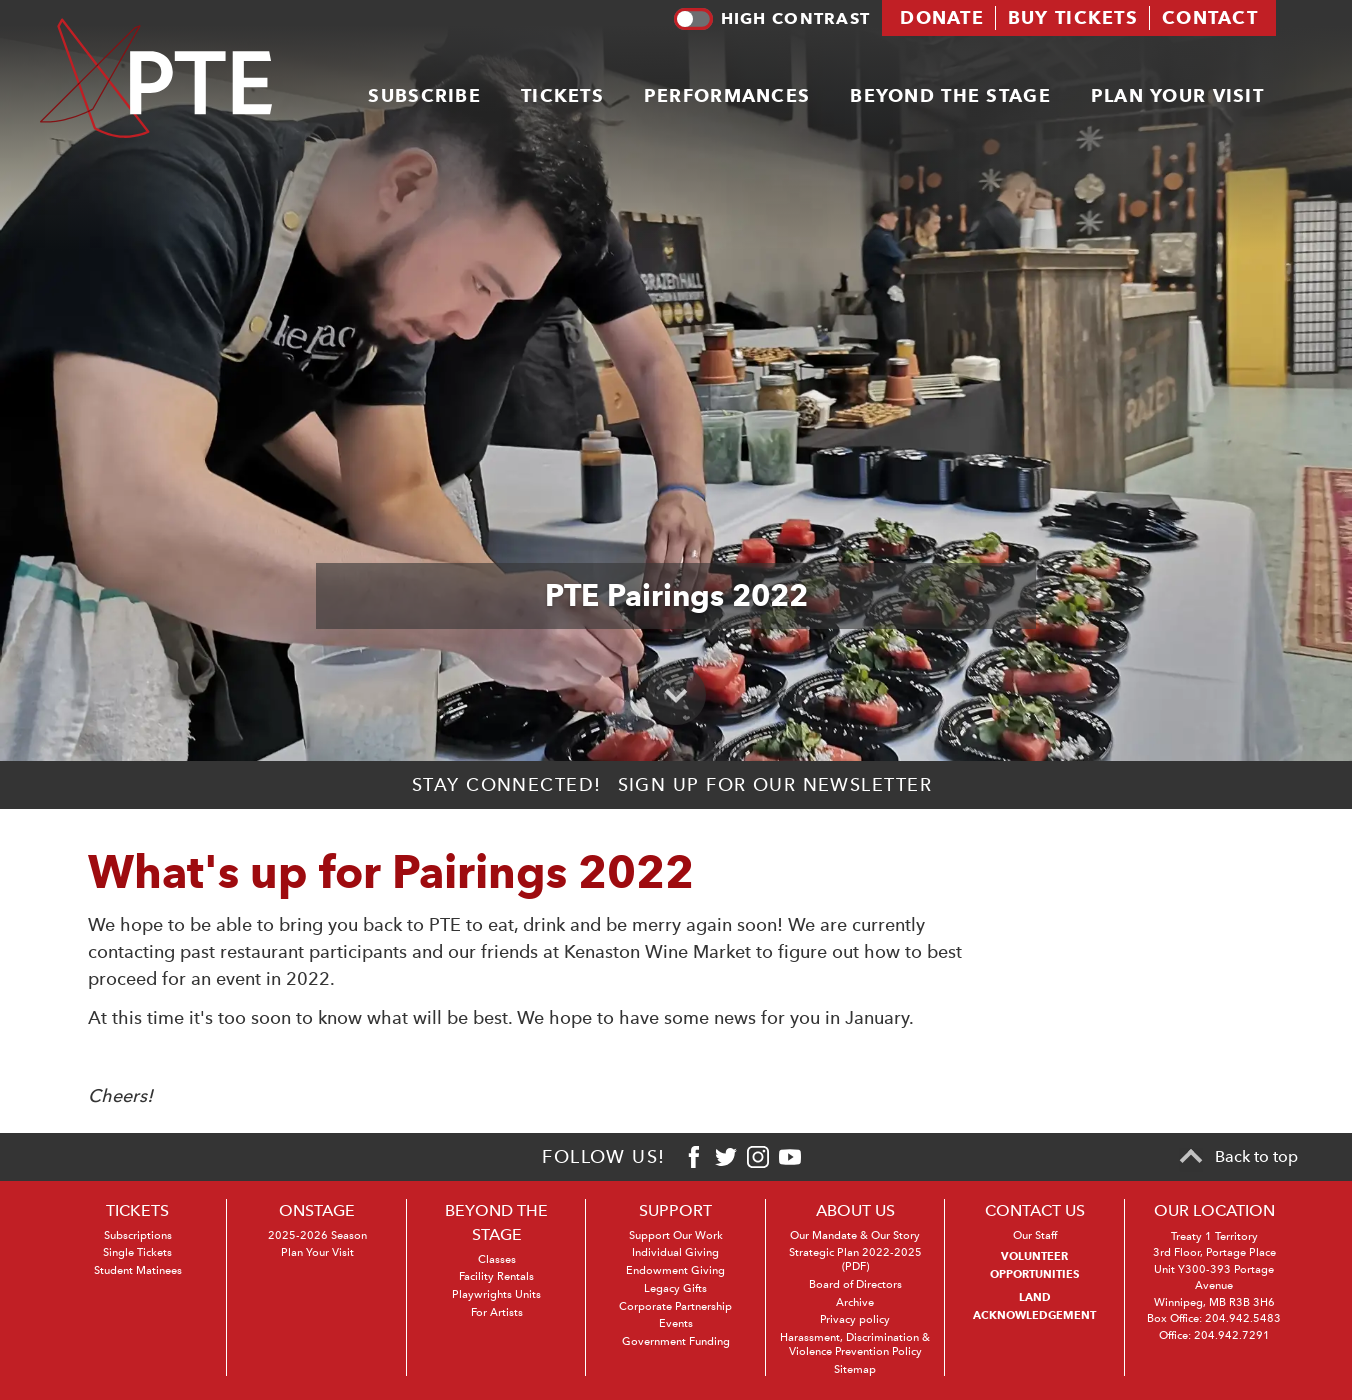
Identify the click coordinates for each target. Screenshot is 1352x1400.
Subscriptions (138, 1235)
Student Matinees (138, 1270)
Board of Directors (855, 1284)
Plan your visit (1177, 95)
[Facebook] (694, 1157)
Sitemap (855, 1369)
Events (676, 1323)
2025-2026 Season (317, 1235)
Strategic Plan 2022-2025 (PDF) (855, 1259)
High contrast (772, 19)
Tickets (562, 95)
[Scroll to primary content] (676, 695)
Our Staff (1035, 1235)
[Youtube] (790, 1157)
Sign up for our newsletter (775, 784)
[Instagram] (758, 1157)
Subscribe (424, 95)
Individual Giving (675, 1252)
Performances (727, 95)
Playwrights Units (496, 1294)
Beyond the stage (950, 95)
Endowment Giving (675, 1270)
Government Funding (676, 1341)
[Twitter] (726, 1157)
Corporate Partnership (675, 1306)
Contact (1210, 17)
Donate (942, 17)
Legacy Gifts (675, 1288)
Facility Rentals (496, 1276)
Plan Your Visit (317, 1252)
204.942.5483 (1243, 1318)
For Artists (497, 1312)
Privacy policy (855, 1319)
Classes (497, 1259)
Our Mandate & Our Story (855, 1235)
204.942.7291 (1232, 1335)
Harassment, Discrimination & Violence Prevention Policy (855, 1344)
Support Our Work (676, 1235)
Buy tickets (1073, 17)
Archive (855, 1302)
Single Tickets (137, 1252)
